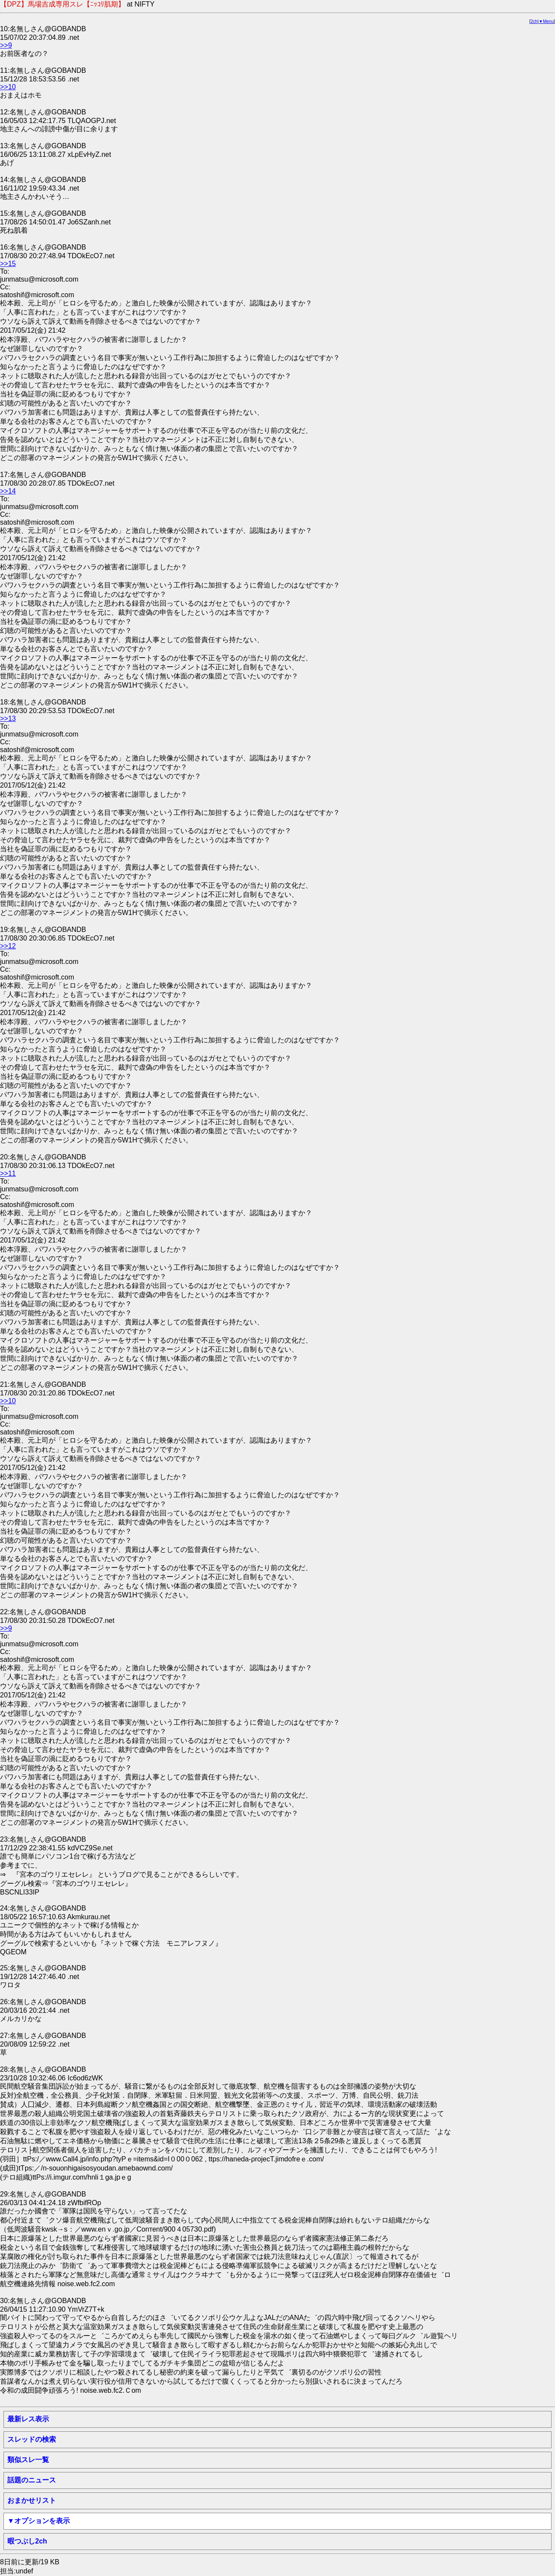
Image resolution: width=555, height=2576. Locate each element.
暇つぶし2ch (27, 2541)
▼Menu (546, 21)
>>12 (8, 946)
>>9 (6, 45)
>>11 (8, 1173)
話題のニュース (31, 2480)
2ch (534, 21)
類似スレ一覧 (28, 2459)
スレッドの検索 (31, 2439)
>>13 (8, 718)
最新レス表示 (28, 2419)
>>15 (8, 263)
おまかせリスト (31, 2500)
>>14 (8, 491)
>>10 (8, 87)
